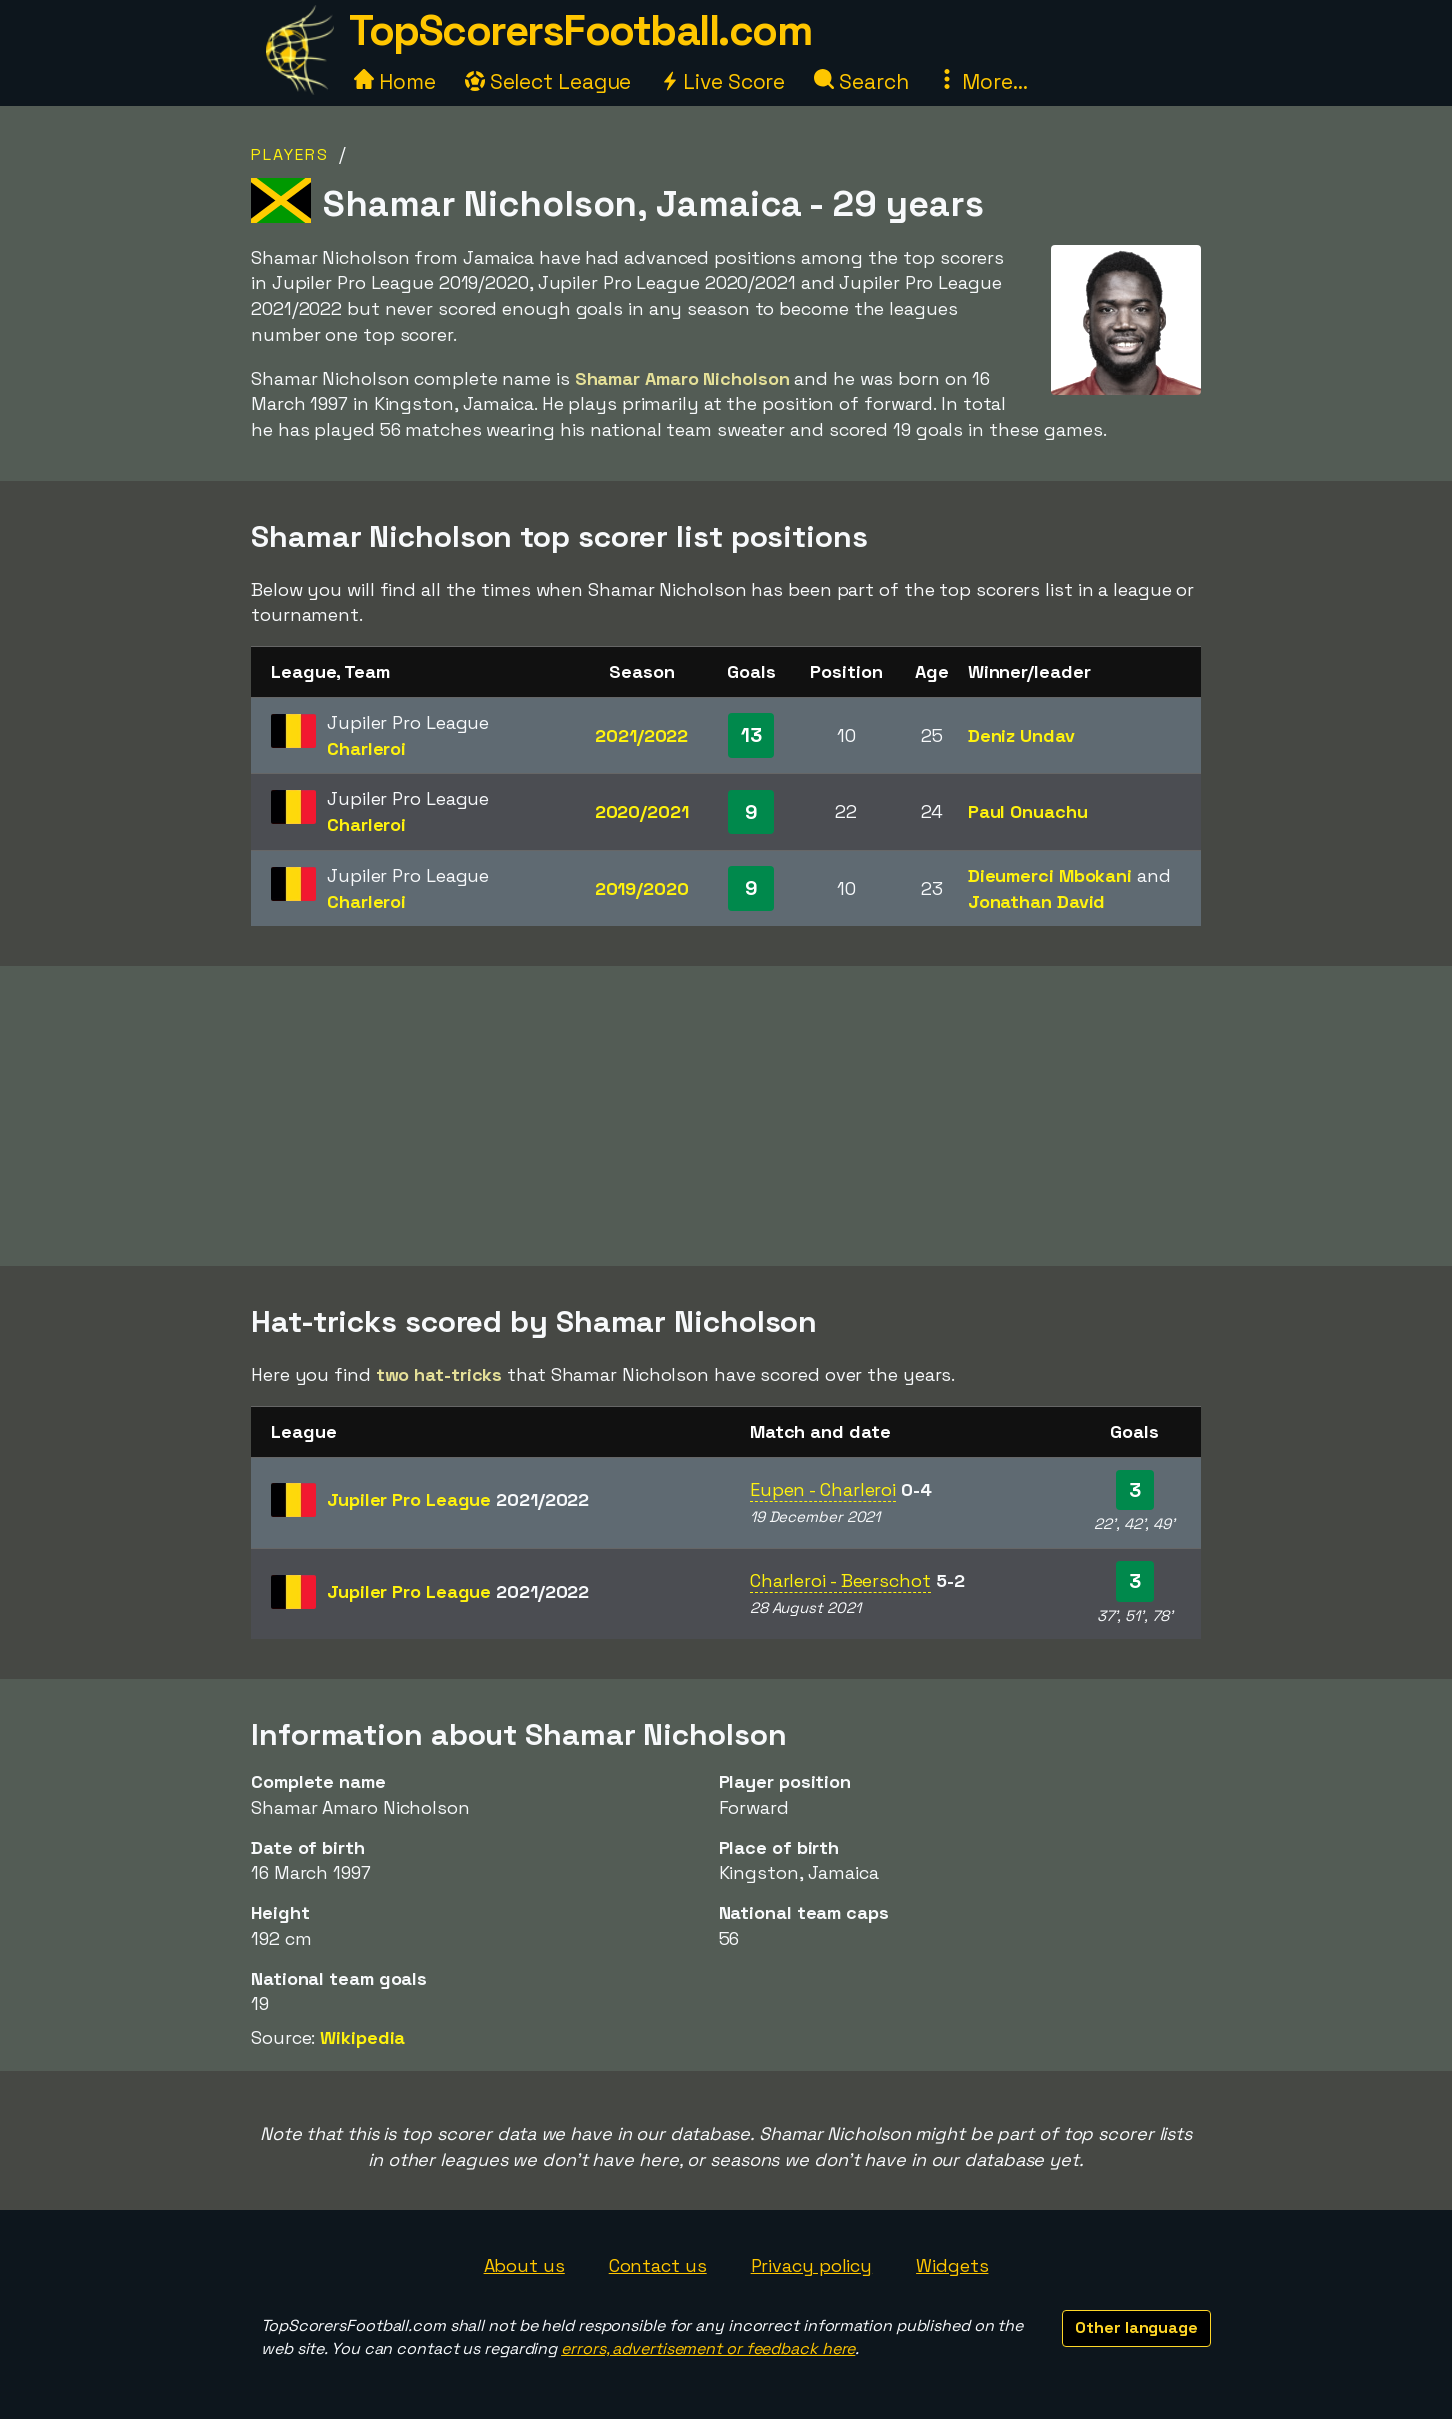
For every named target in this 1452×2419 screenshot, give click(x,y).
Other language (1136, 2327)
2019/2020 (642, 888)
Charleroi (366, 748)
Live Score (722, 81)
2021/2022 (641, 735)
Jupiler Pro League (458, 1499)
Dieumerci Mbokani (1050, 875)
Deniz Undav (1021, 735)
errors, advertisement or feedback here (708, 2348)
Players (290, 154)
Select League (548, 81)
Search (861, 81)
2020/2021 (642, 811)
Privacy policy (812, 2265)
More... (982, 81)
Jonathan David (1037, 901)
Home (395, 81)
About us (524, 2265)
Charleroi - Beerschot (840, 1580)
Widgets (952, 2265)
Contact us (658, 2265)
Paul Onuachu (1028, 811)
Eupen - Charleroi (823, 1489)
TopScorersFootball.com (580, 30)
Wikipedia (362, 2037)
